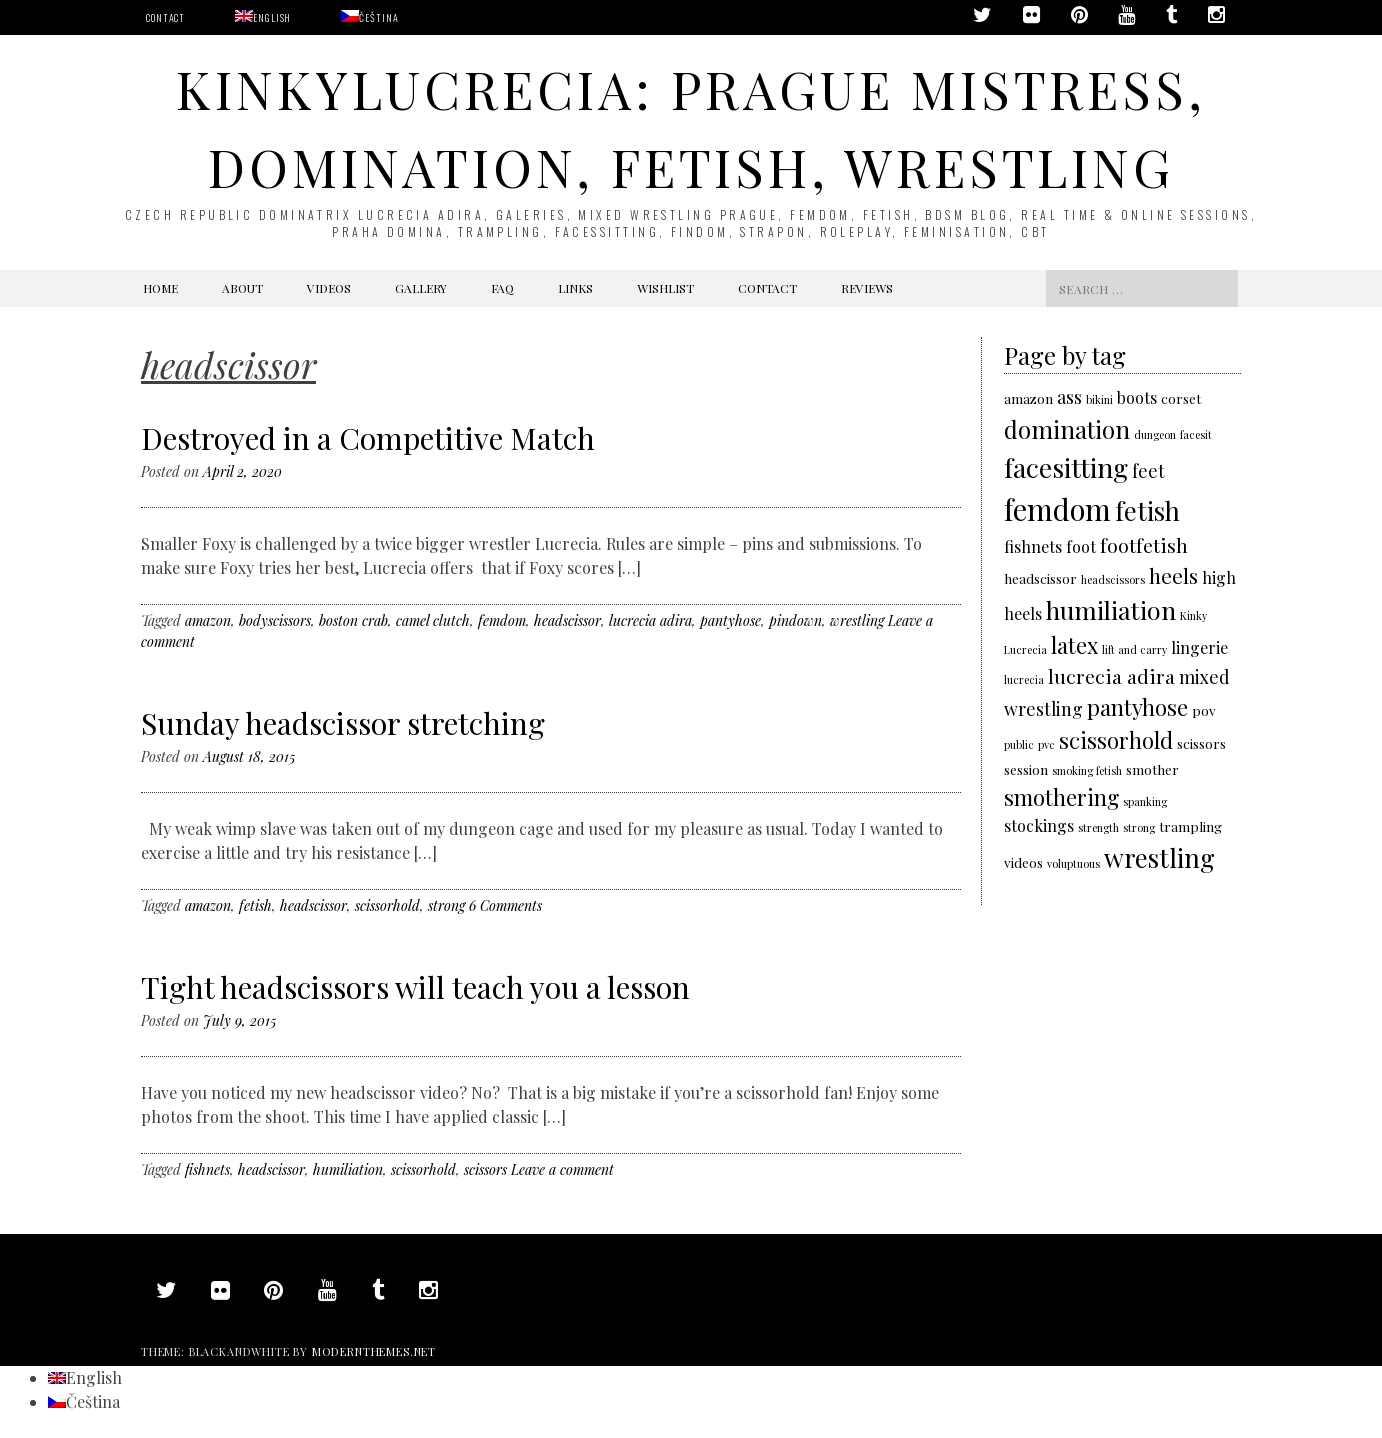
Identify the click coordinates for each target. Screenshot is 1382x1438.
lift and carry (1134, 649)
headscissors (1113, 579)
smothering (1061, 796)
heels (1173, 575)
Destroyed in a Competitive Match (368, 438)
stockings (1039, 825)
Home (160, 288)
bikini (1099, 399)
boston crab (353, 620)
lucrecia (1024, 679)
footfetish (1144, 545)
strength (1098, 827)
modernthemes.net (374, 1351)
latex (1074, 644)
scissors (485, 1169)
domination (1067, 429)
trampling (1190, 826)
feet (1148, 470)
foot (1081, 546)
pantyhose (730, 620)
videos (1023, 862)
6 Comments (505, 905)
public (1019, 744)
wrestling (857, 620)
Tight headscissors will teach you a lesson (415, 987)
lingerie (1199, 647)
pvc (1046, 744)
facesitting (1066, 467)
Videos (329, 288)
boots (1137, 397)
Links (575, 288)
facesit (1196, 434)
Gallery (421, 288)
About (242, 288)
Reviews (867, 288)
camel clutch (433, 620)
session (1026, 769)
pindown (795, 620)
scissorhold (387, 905)
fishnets (207, 1169)
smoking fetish (1087, 770)
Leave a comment (562, 1169)
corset (1181, 398)
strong (446, 905)
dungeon (1155, 434)
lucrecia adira (650, 620)
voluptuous (1073, 863)
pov (1204, 710)
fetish (255, 905)
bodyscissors (275, 620)
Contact (165, 17)
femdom (502, 620)
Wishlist (665, 288)
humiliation (348, 1169)
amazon (208, 620)
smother (1152, 769)
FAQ (502, 288)
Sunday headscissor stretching (343, 723)
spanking (1145, 801)
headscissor (567, 620)
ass (1069, 396)
